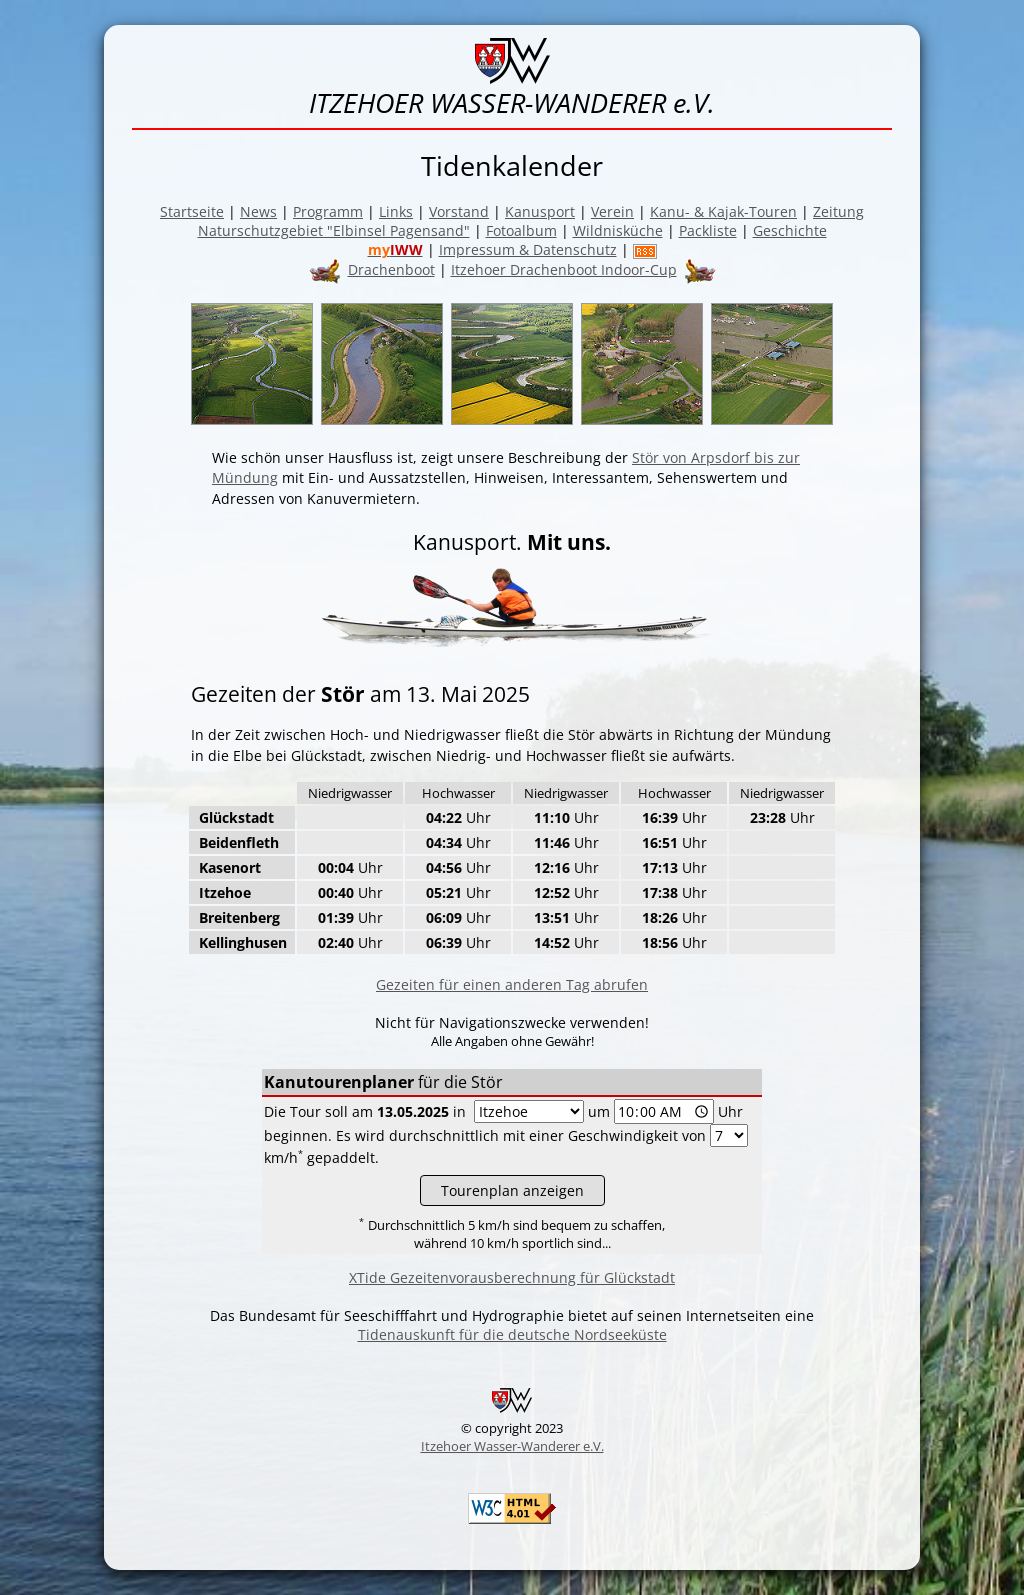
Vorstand (459, 211)
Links (396, 211)
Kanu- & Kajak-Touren (723, 211)
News (258, 211)
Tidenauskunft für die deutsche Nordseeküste (512, 1334)
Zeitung (838, 211)
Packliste (708, 230)
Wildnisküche (618, 230)
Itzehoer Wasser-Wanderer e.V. (512, 1446)
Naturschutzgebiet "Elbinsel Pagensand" (334, 230)
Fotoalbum (521, 230)
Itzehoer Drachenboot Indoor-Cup (564, 269)
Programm (328, 211)
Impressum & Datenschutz (528, 249)
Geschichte (790, 230)
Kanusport (540, 211)
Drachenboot (391, 269)
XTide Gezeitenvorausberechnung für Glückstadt (512, 1277)
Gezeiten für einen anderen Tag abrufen (512, 984)
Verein (612, 211)
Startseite (192, 211)
